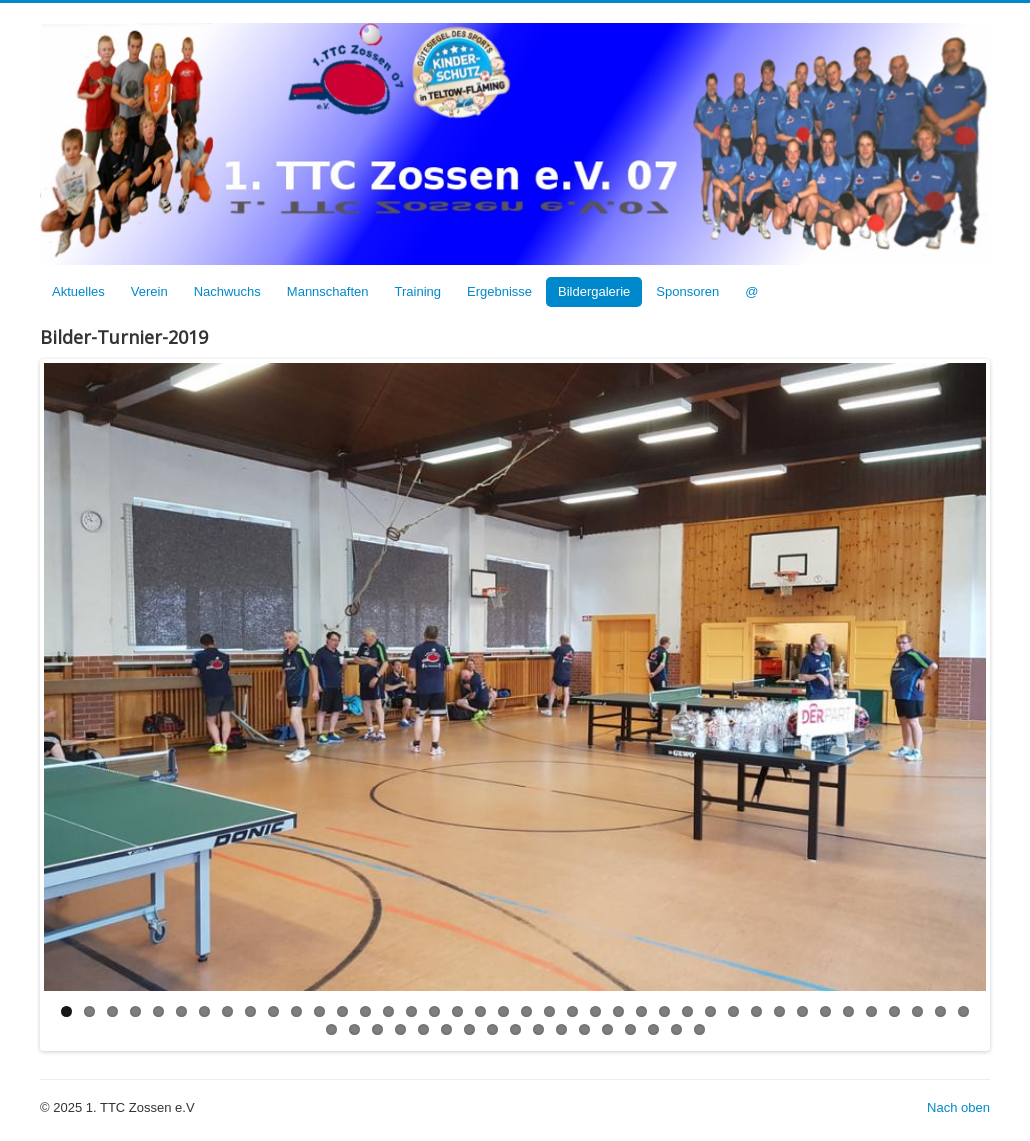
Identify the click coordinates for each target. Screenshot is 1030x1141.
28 (687, 1011)
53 (607, 1029)
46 (446, 1029)
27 (664, 1011)
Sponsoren (687, 291)
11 (296, 1011)
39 (940, 1011)
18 (457, 1011)
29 (710, 1011)
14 (365, 1011)
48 (492, 1029)
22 (549, 1011)
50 (538, 1029)
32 (779, 1011)
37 (894, 1011)
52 (584, 1029)
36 (871, 1011)
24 (595, 1011)
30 (733, 1011)
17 (434, 1011)
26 (641, 1011)
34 (825, 1011)
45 (423, 1029)
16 (411, 1011)
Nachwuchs (227, 291)
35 (848, 1011)
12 (319, 1011)
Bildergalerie (594, 291)
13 (342, 1011)
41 (331, 1029)
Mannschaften (328, 291)
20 (503, 1011)
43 (377, 1029)
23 (572, 1011)
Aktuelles (78, 291)
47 (469, 1029)
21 (526, 1011)
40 (963, 1011)
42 (354, 1029)
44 (400, 1029)
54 (630, 1029)
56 (676, 1029)
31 (756, 1011)
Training (418, 291)
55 (653, 1029)
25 (618, 1011)
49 (515, 1029)
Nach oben (958, 1107)
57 (699, 1029)
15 (388, 1011)
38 (917, 1011)
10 (273, 1011)
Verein (149, 291)
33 (802, 1011)
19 (480, 1011)
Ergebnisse (499, 291)
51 (561, 1029)
